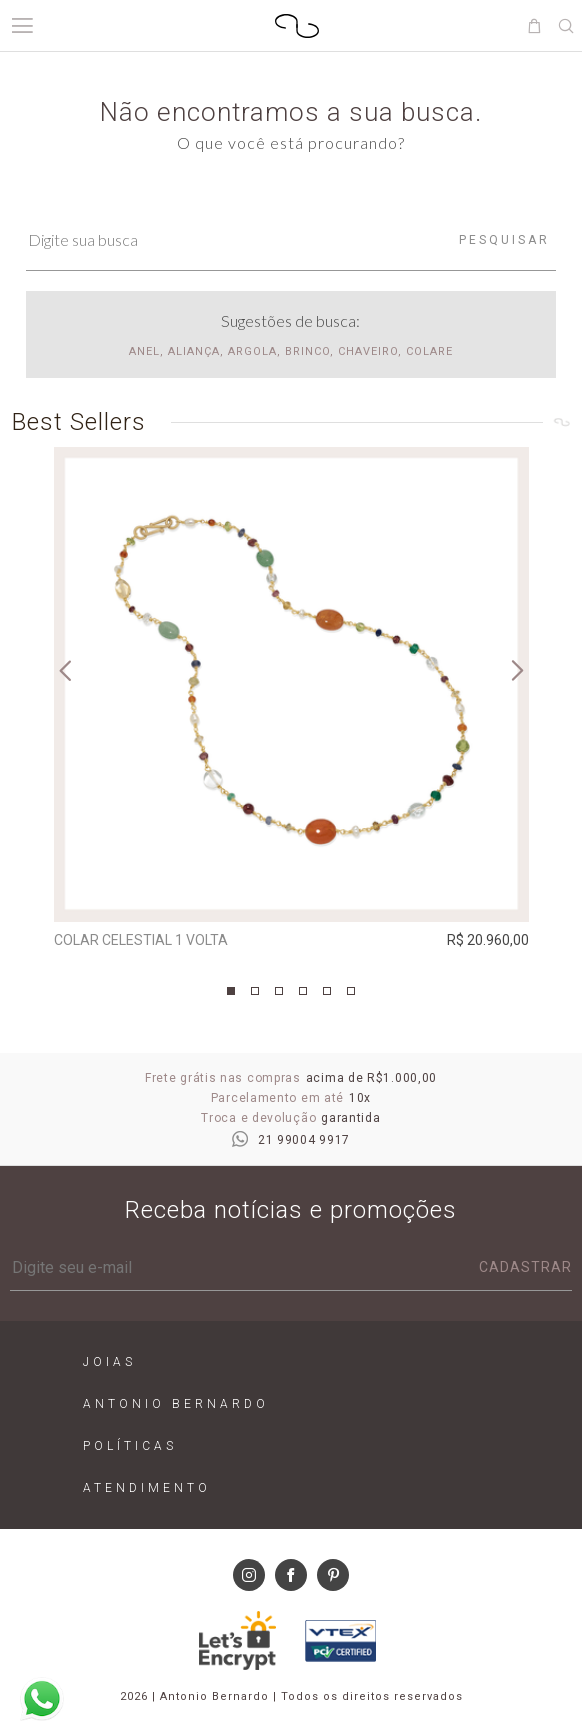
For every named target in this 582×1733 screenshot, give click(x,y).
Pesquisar (504, 240)
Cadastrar (525, 1267)
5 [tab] (327, 991)
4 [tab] (303, 991)
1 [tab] (231, 991)
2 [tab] (255, 991)
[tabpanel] (291, 702)
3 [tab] (279, 991)
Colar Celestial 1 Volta (141, 940)
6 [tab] (351, 991)
